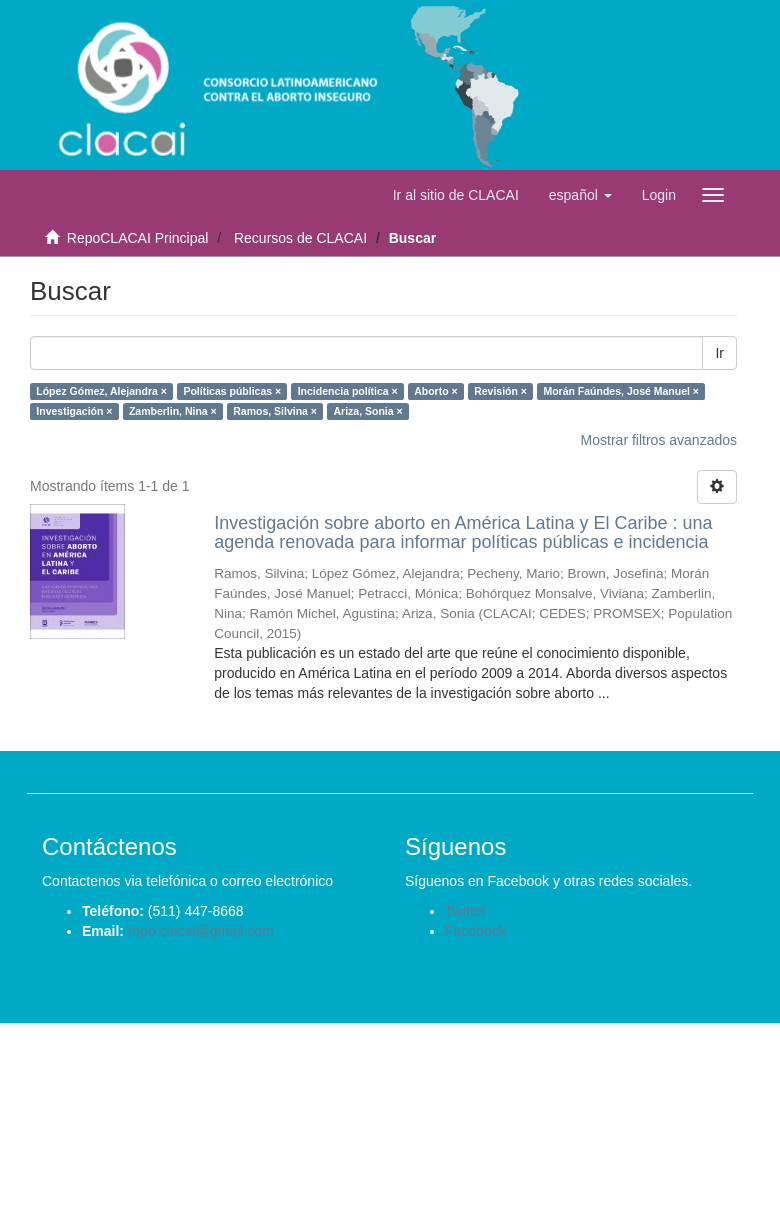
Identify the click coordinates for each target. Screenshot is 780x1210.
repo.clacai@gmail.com (201, 931)
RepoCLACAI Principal (138, 238)
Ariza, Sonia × (367, 411)
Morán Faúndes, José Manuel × (621, 391)
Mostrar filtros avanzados (659, 440)
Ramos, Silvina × (275, 411)
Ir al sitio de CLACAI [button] (456, 195)
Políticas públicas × (232, 391)
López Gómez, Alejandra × (101, 391)
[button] (580, 195)
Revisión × (500, 391)
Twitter (465, 911)
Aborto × (435, 391)
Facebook (475, 931)
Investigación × (74, 411)
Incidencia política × (348, 391)
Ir (719, 353)
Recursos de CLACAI (300, 238)
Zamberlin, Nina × (173, 411)
